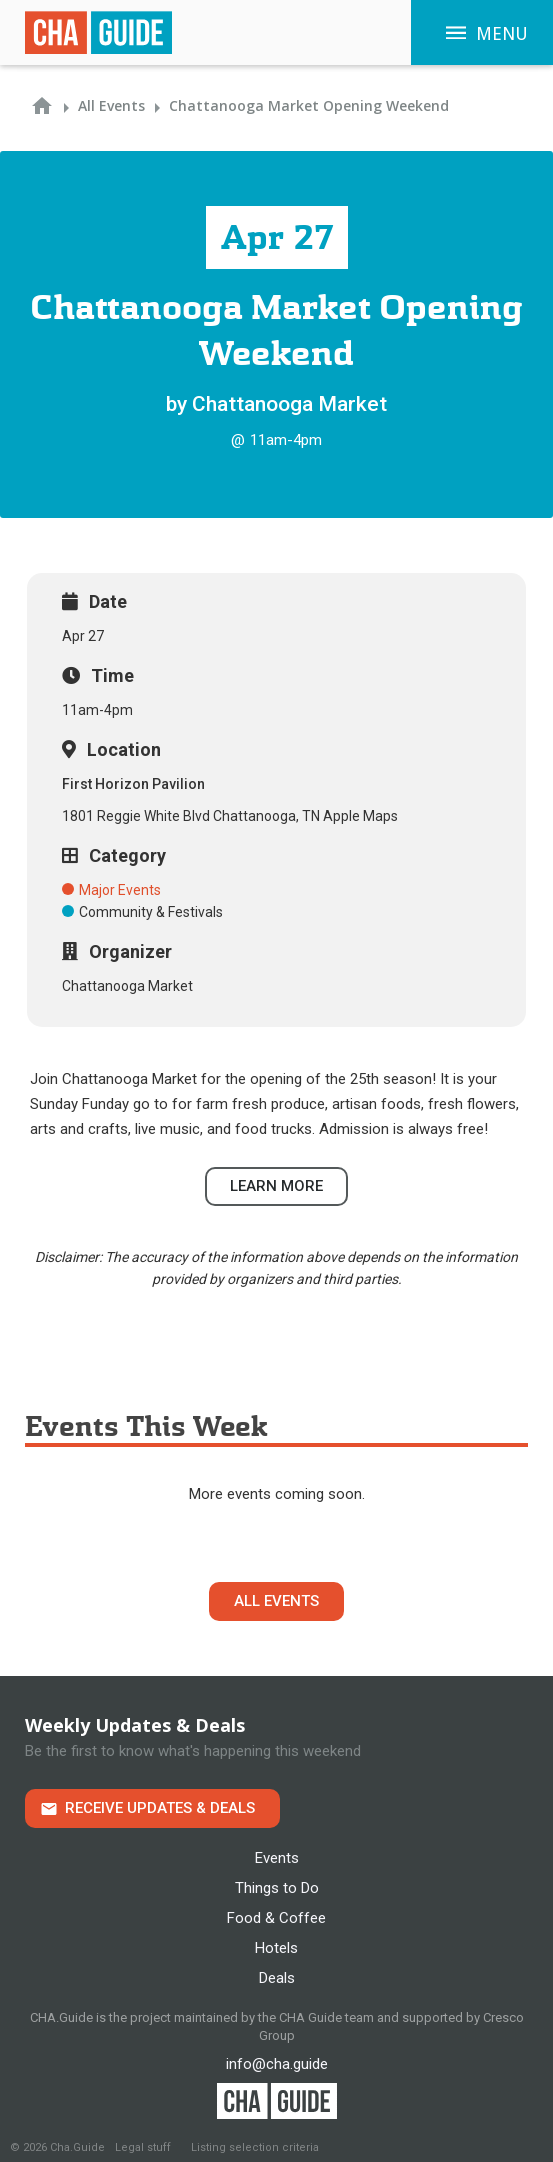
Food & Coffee (276, 1918)
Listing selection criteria (255, 2147)
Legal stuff (143, 2147)
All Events (276, 1601)
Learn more (276, 1186)
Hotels (276, 1948)
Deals (277, 1978)
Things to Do (277, 1888)
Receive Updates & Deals (160, 1808)
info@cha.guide (277, 2064)
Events (277, 1858)
